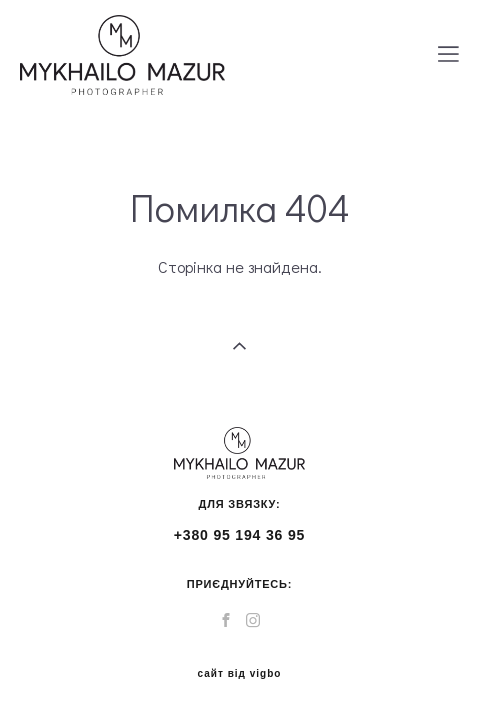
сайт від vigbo (240, 660)
